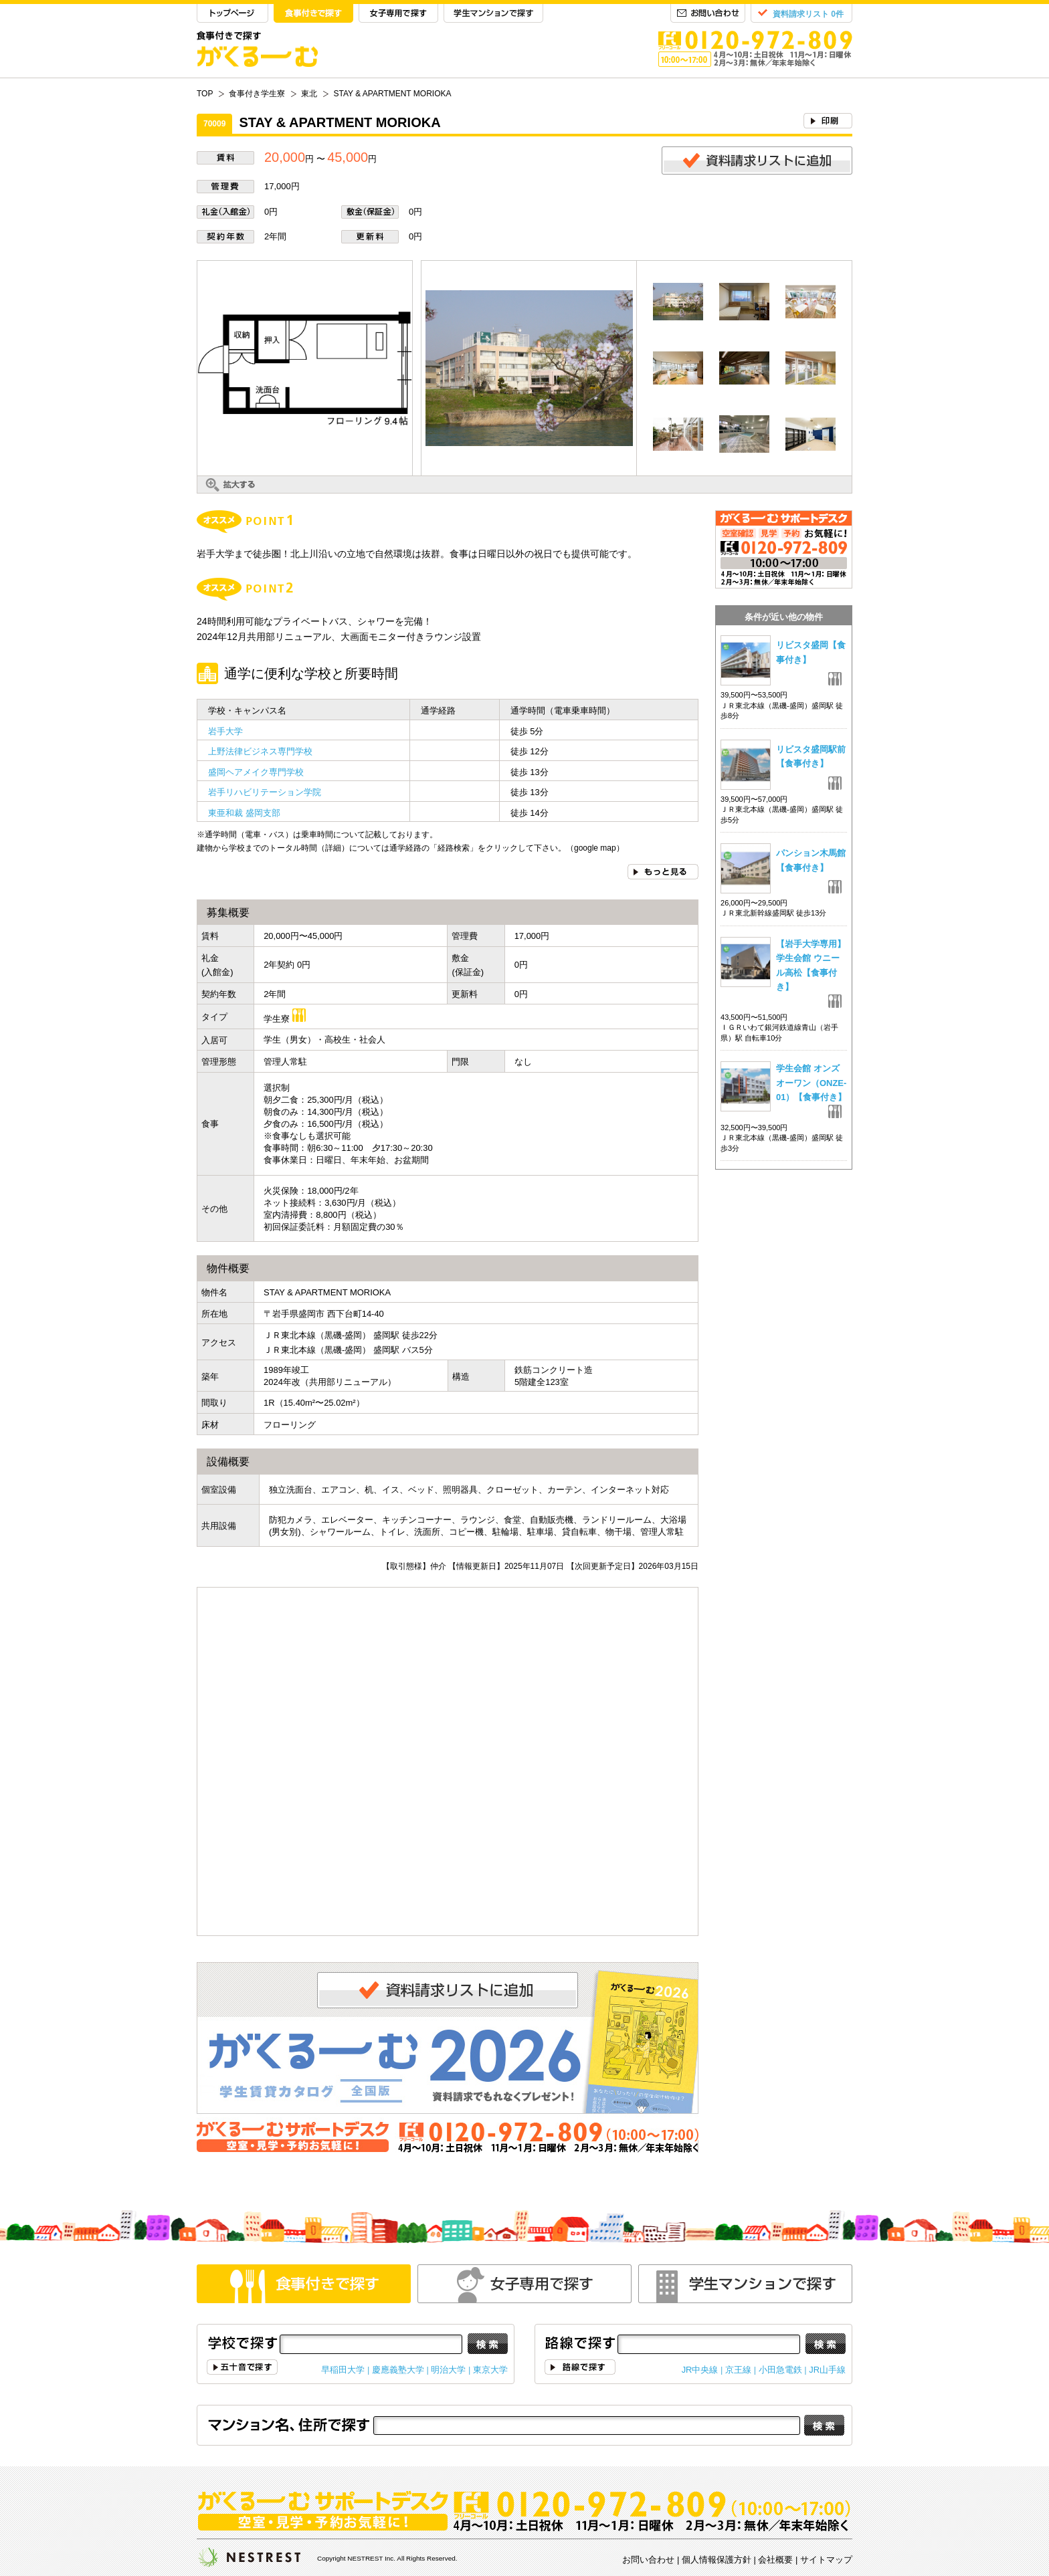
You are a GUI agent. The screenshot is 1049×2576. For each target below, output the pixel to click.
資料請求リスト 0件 (808, 14)
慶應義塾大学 (398, 2370)
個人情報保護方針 (716, 2560)
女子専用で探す (398, 13)
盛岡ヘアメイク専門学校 (256, 772)
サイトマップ (826, 2560)
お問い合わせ (707, 13)
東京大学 (490, 2370)
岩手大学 (225, 731)
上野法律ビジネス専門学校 (260, 751)
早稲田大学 (343, 2370)
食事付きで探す (313, 13)
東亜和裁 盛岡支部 (244, 813)
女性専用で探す (524, 2283)
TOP (232, 13)
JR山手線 (827, 2370)
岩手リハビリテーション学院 (264, 792)
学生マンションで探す (493, 13)
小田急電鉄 (780, 2370)
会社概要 (775, 2560)
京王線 (738, 2370)
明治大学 (448, 2370)
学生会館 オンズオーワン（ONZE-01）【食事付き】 (811, 1082)
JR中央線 (700, 2370)
